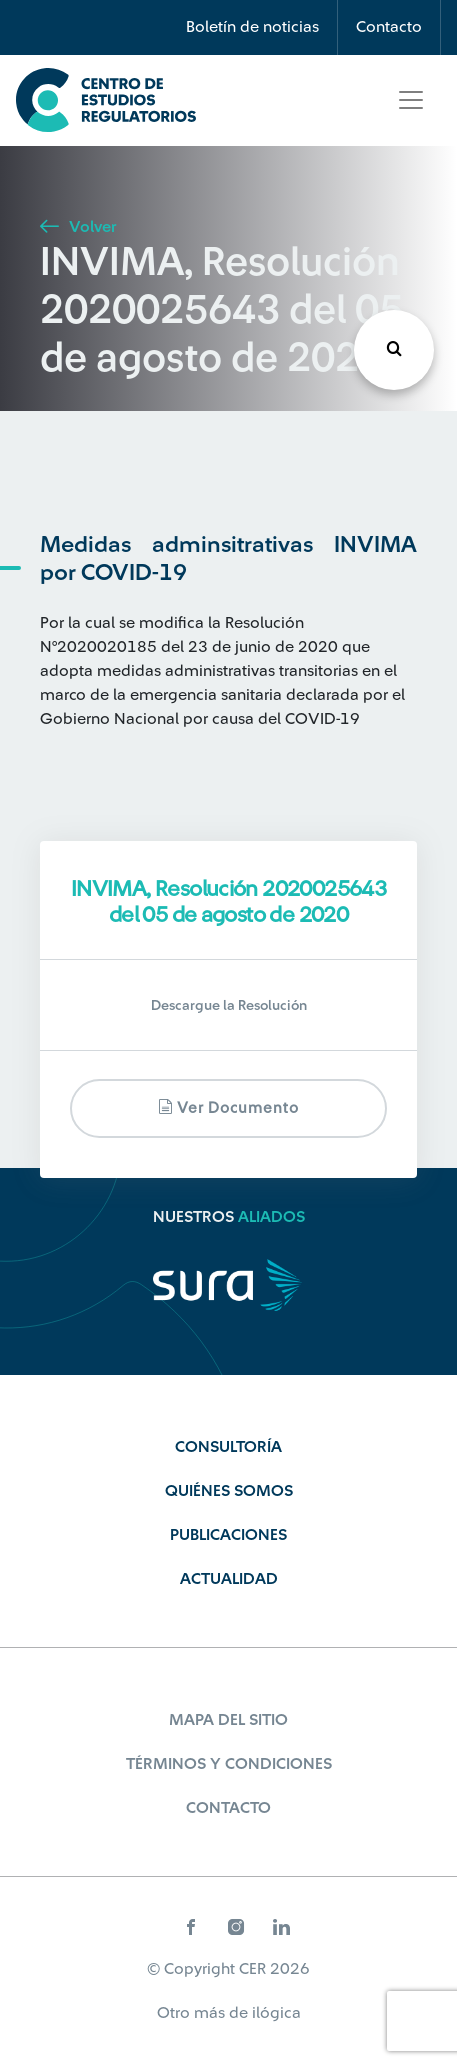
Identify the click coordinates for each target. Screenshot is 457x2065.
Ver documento (228, 1107)
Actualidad (229, 1579)
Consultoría (228, 1447)
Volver (78, 227)
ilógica (276, 2013)
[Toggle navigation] (411, 100)
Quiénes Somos (229, 1491)
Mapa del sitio (228, 1720)
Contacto (389, 27)
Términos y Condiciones (229, 1764)
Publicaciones (228, 1535)
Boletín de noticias (252, 27)
